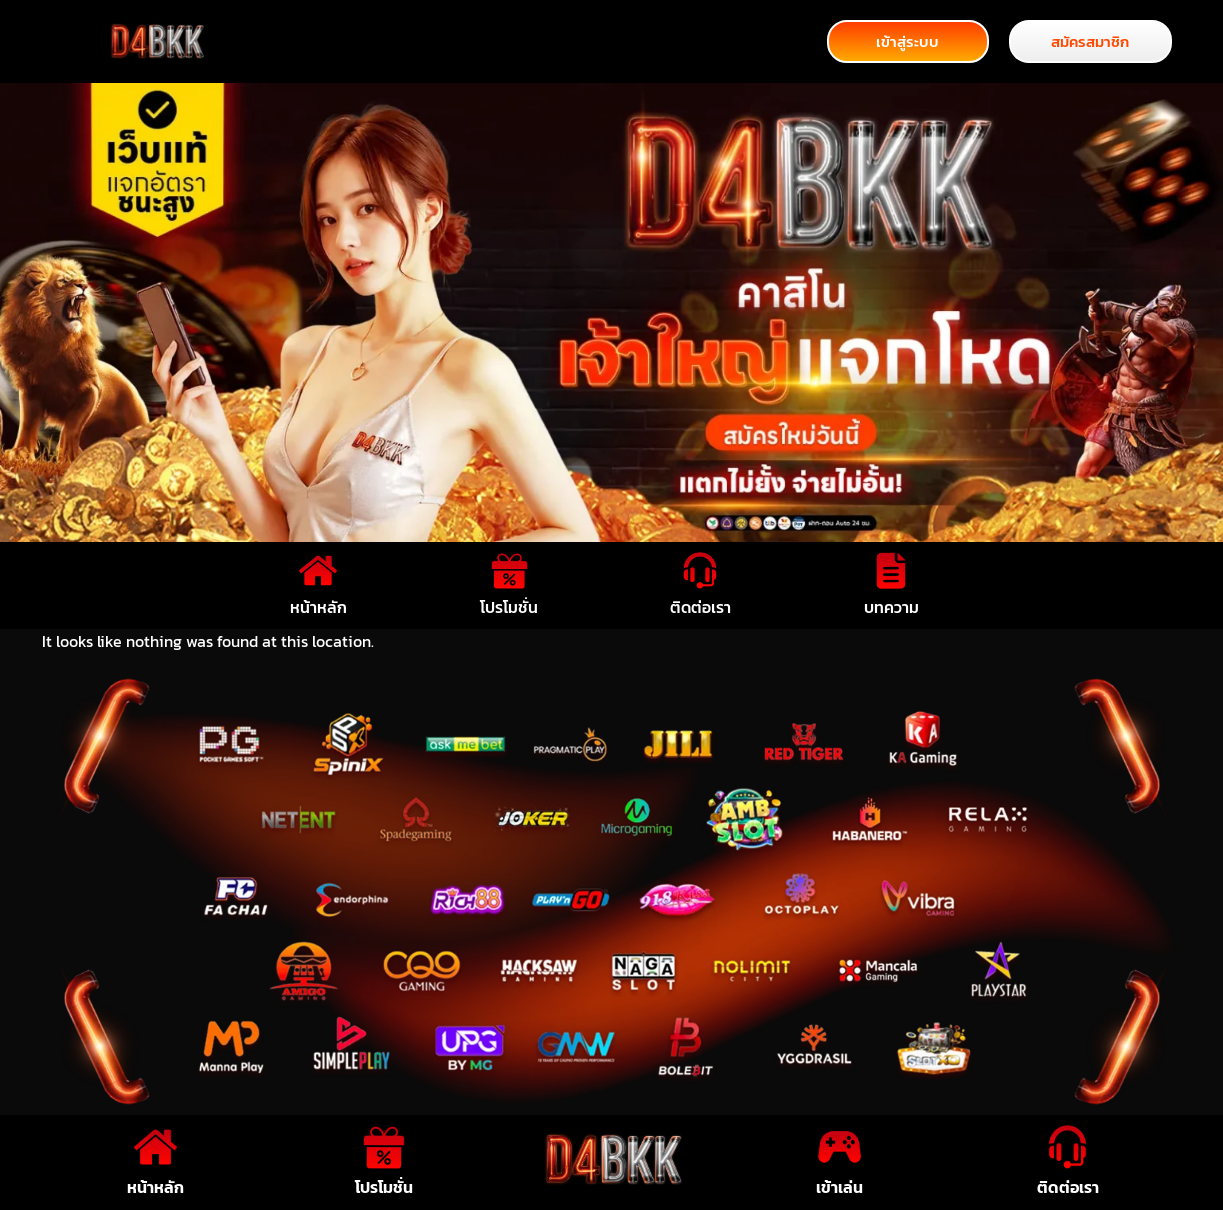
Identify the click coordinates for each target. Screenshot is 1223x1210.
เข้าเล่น (839, 1187)
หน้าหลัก (318, 607)
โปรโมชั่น (509, 607)
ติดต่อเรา (700, 607)
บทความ (891, 607)
